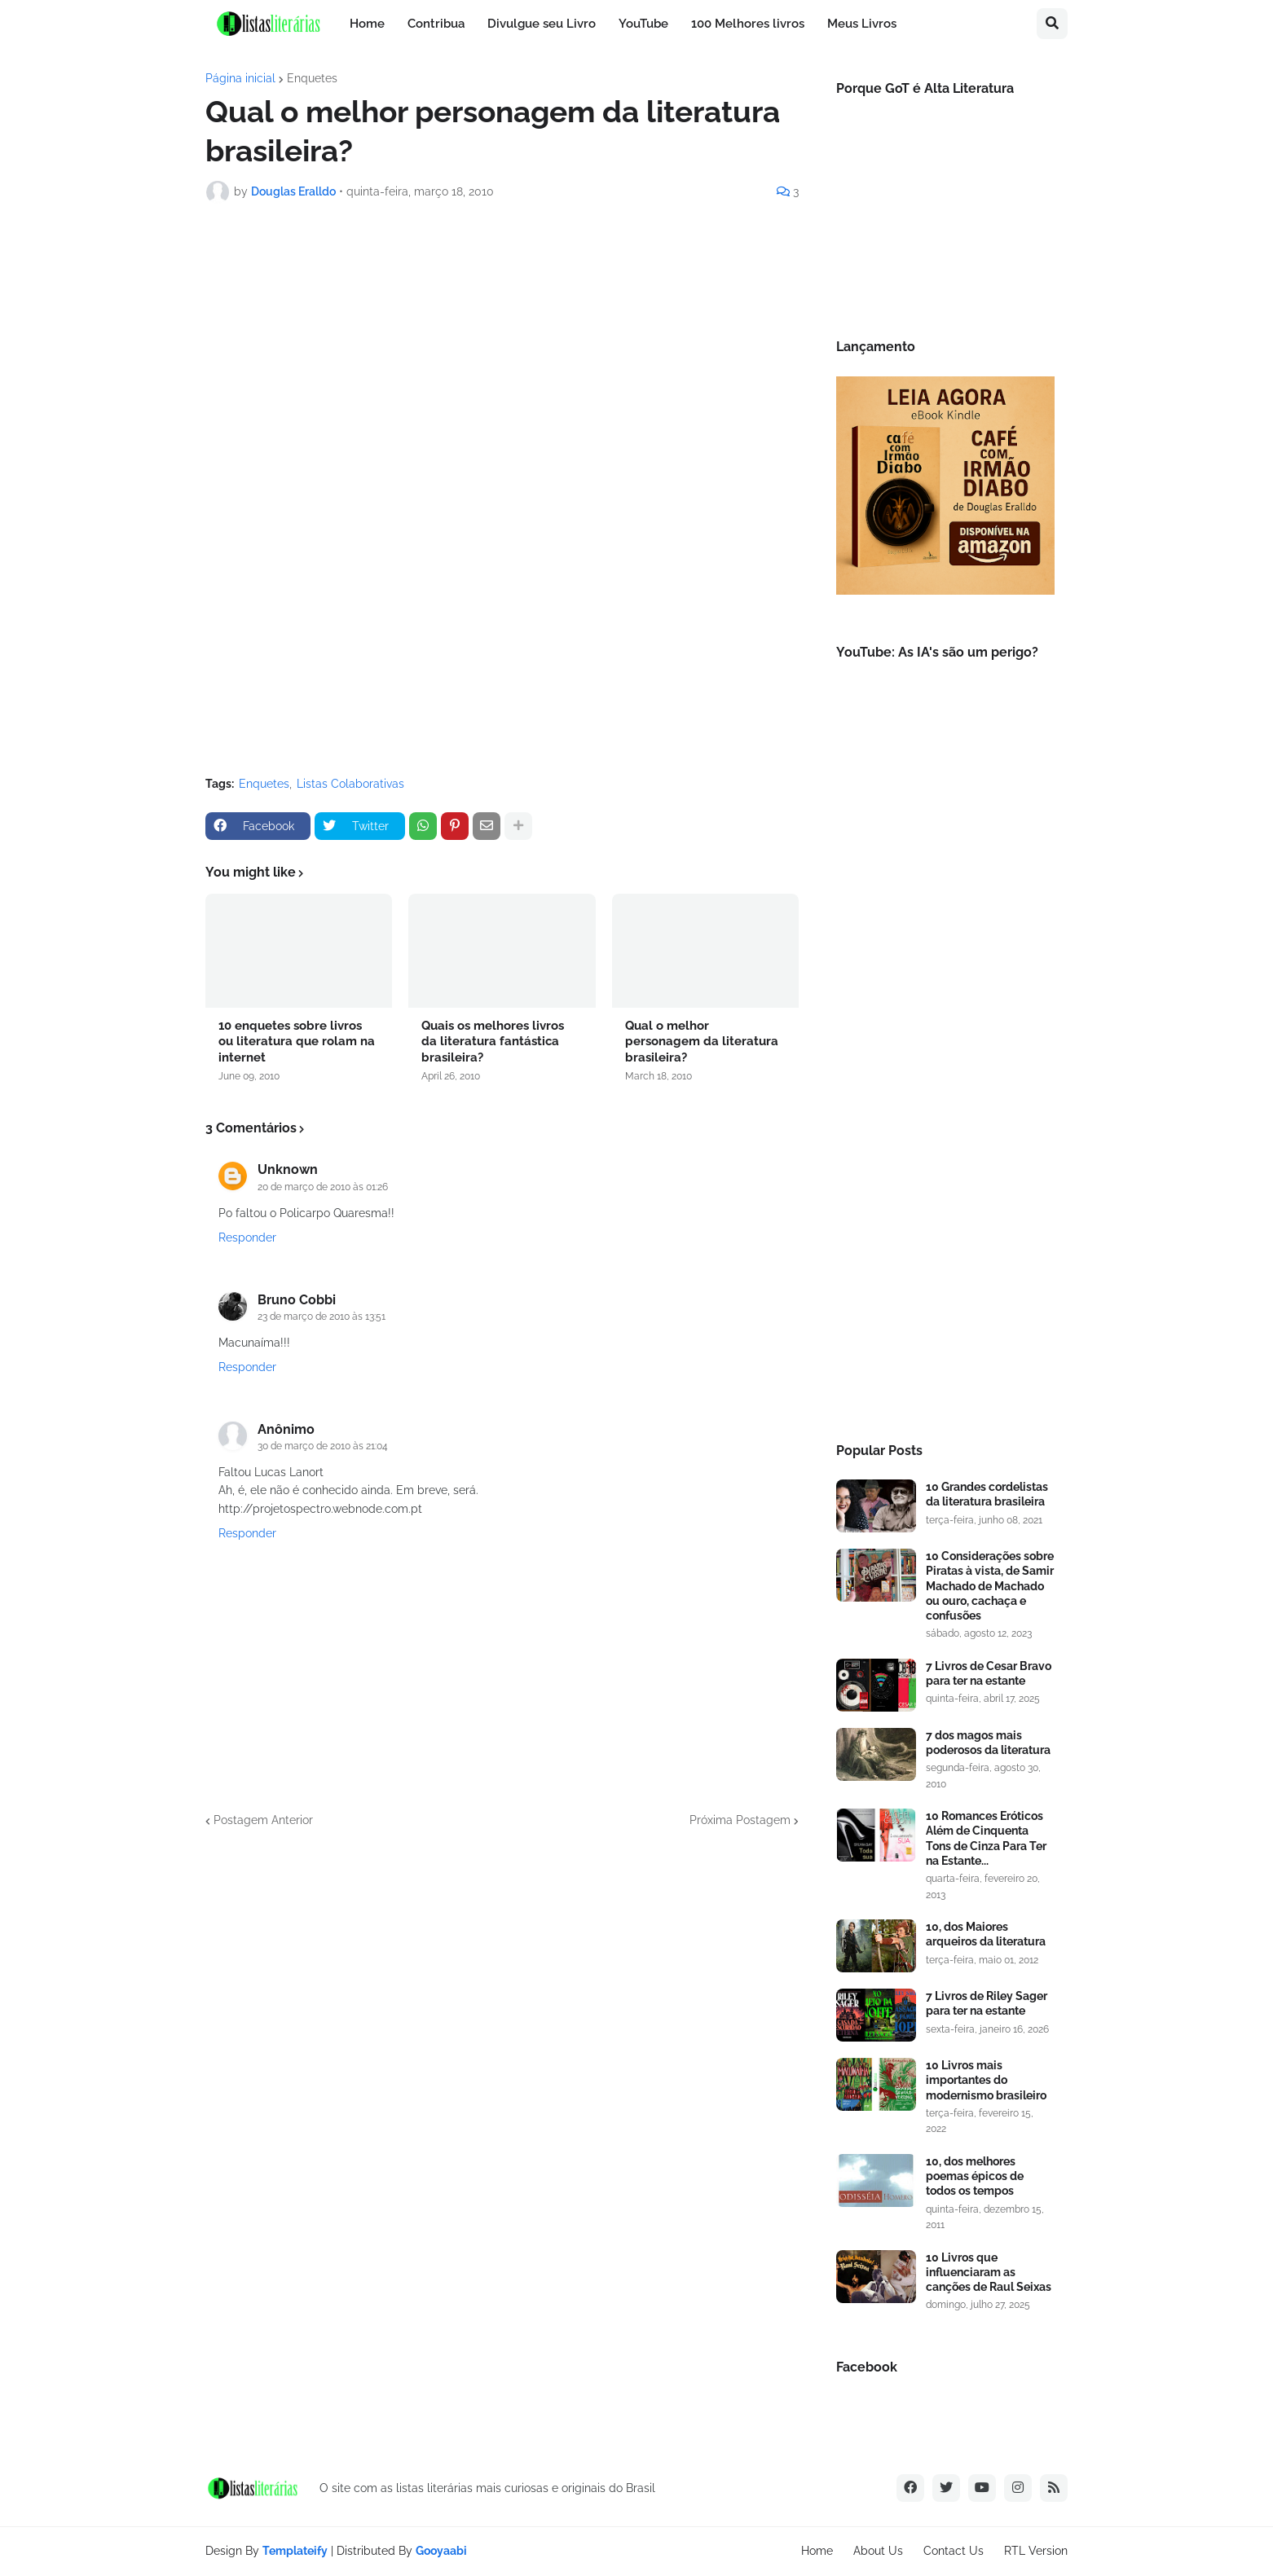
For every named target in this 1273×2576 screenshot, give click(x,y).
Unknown (288, 1169)
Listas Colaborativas (350, 783)
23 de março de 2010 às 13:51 (321, 1316)
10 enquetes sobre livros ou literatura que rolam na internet (296, 1041)
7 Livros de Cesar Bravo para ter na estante (988, 1673)
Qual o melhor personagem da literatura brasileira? (701, 1041)
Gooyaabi (441, 2550)
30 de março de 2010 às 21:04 (323, 1446)
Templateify (295, 2550)
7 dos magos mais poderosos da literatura (988, 1742)
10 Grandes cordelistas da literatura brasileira (987, 1494)
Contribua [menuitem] (436, 23)
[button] (1052, 23)
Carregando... (409, 487)
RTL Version (1036, 2550)
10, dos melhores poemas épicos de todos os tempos (975, 2176)
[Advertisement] (945, 1152)
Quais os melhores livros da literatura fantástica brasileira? (492, 1041)
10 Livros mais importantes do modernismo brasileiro (986, 2080)
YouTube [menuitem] (643, 23)
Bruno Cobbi (297, 1300)
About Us (878, 2550)
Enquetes (312, 78)
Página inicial (240, 78)
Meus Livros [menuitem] (861, 23)
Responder (247, 1237)
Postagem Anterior (263, 1819)
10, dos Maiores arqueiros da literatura (986, 1934)
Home (817, 2550)
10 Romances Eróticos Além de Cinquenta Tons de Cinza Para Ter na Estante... (986, 1838)
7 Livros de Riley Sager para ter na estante (986, 2003)
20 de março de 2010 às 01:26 (323, 1187)
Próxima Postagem (740, 1819)
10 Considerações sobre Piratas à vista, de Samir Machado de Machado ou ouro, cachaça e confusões (990, 1586)
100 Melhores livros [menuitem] (747, 23)
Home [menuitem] (367, 23)
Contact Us (953, 2550)
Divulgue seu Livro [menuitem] (541, 23)
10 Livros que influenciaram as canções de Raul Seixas (988, 2272)
